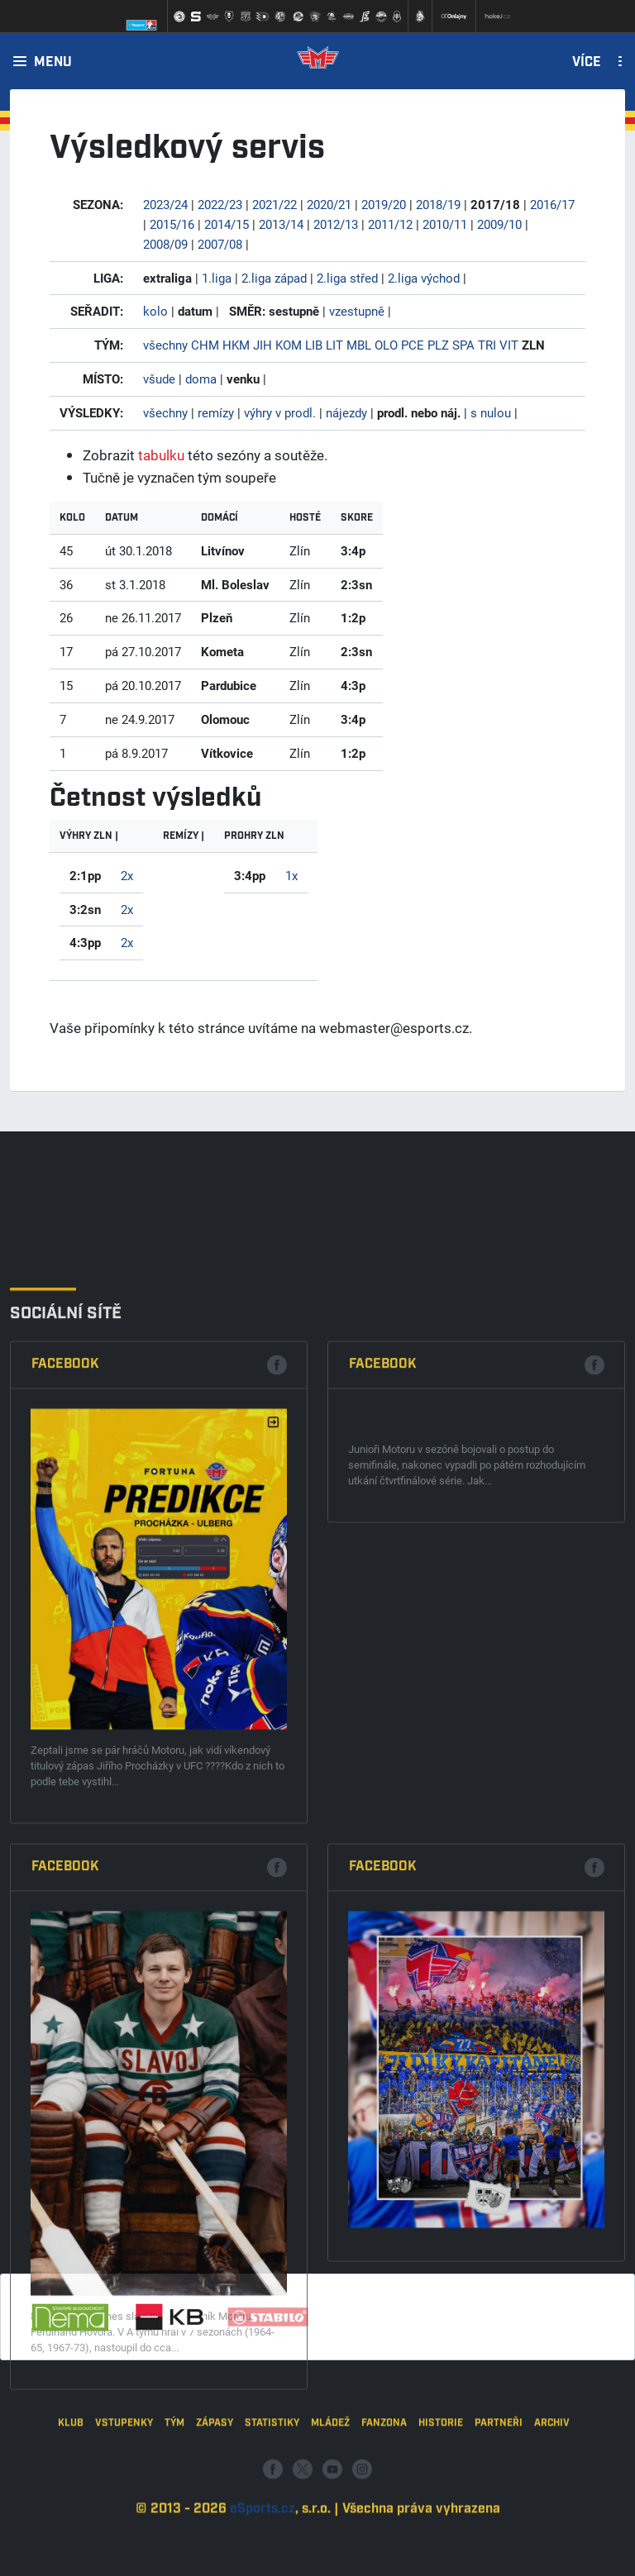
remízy (216, 412)
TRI (487, 344)
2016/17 (552, 204)
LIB (313, 344)
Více (586, 62)
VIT (508, 344)
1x (291, 875)
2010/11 (445, 224)
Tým (174, 2502)
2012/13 (335, 224)
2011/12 (390, 224)
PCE (412, 344)
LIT (334, 344)
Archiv (552, 2502)
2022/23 (220, 204)
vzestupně (356, 310)
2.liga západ (274, 277)
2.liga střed (347, 277)
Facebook (65, 1831)
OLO (386, 344)
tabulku (161, 454)
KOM (288, 344)
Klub (71, 2502)
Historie (440, 2502)
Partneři (499, 2502)
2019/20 (383, 204)
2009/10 (499, 224)
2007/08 (220, 244)
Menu (53, 62)
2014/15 (226, 224)
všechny (165, 344)
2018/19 (438, 204)
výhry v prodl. (280, 412)
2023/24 (165, 204)
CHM (205, 344)
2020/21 (329, 204)
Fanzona (384, 2502)
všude (159, 378)
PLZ (438, 344)
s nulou (490, 412)
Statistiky (272, 2502)
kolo (155, 310)
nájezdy (346, 412)
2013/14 (281, 224)
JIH (262, 344)
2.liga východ (424, 277)
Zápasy (214, 2502)
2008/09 (165, 244)
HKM (236, 344)
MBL (358, 344)
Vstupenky (124, 2502)
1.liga (217, 277)
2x (127, 875)
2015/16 (172, 224)
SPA (463, 344)
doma (201, 378)
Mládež (330, 2502)
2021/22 (274, 204)
